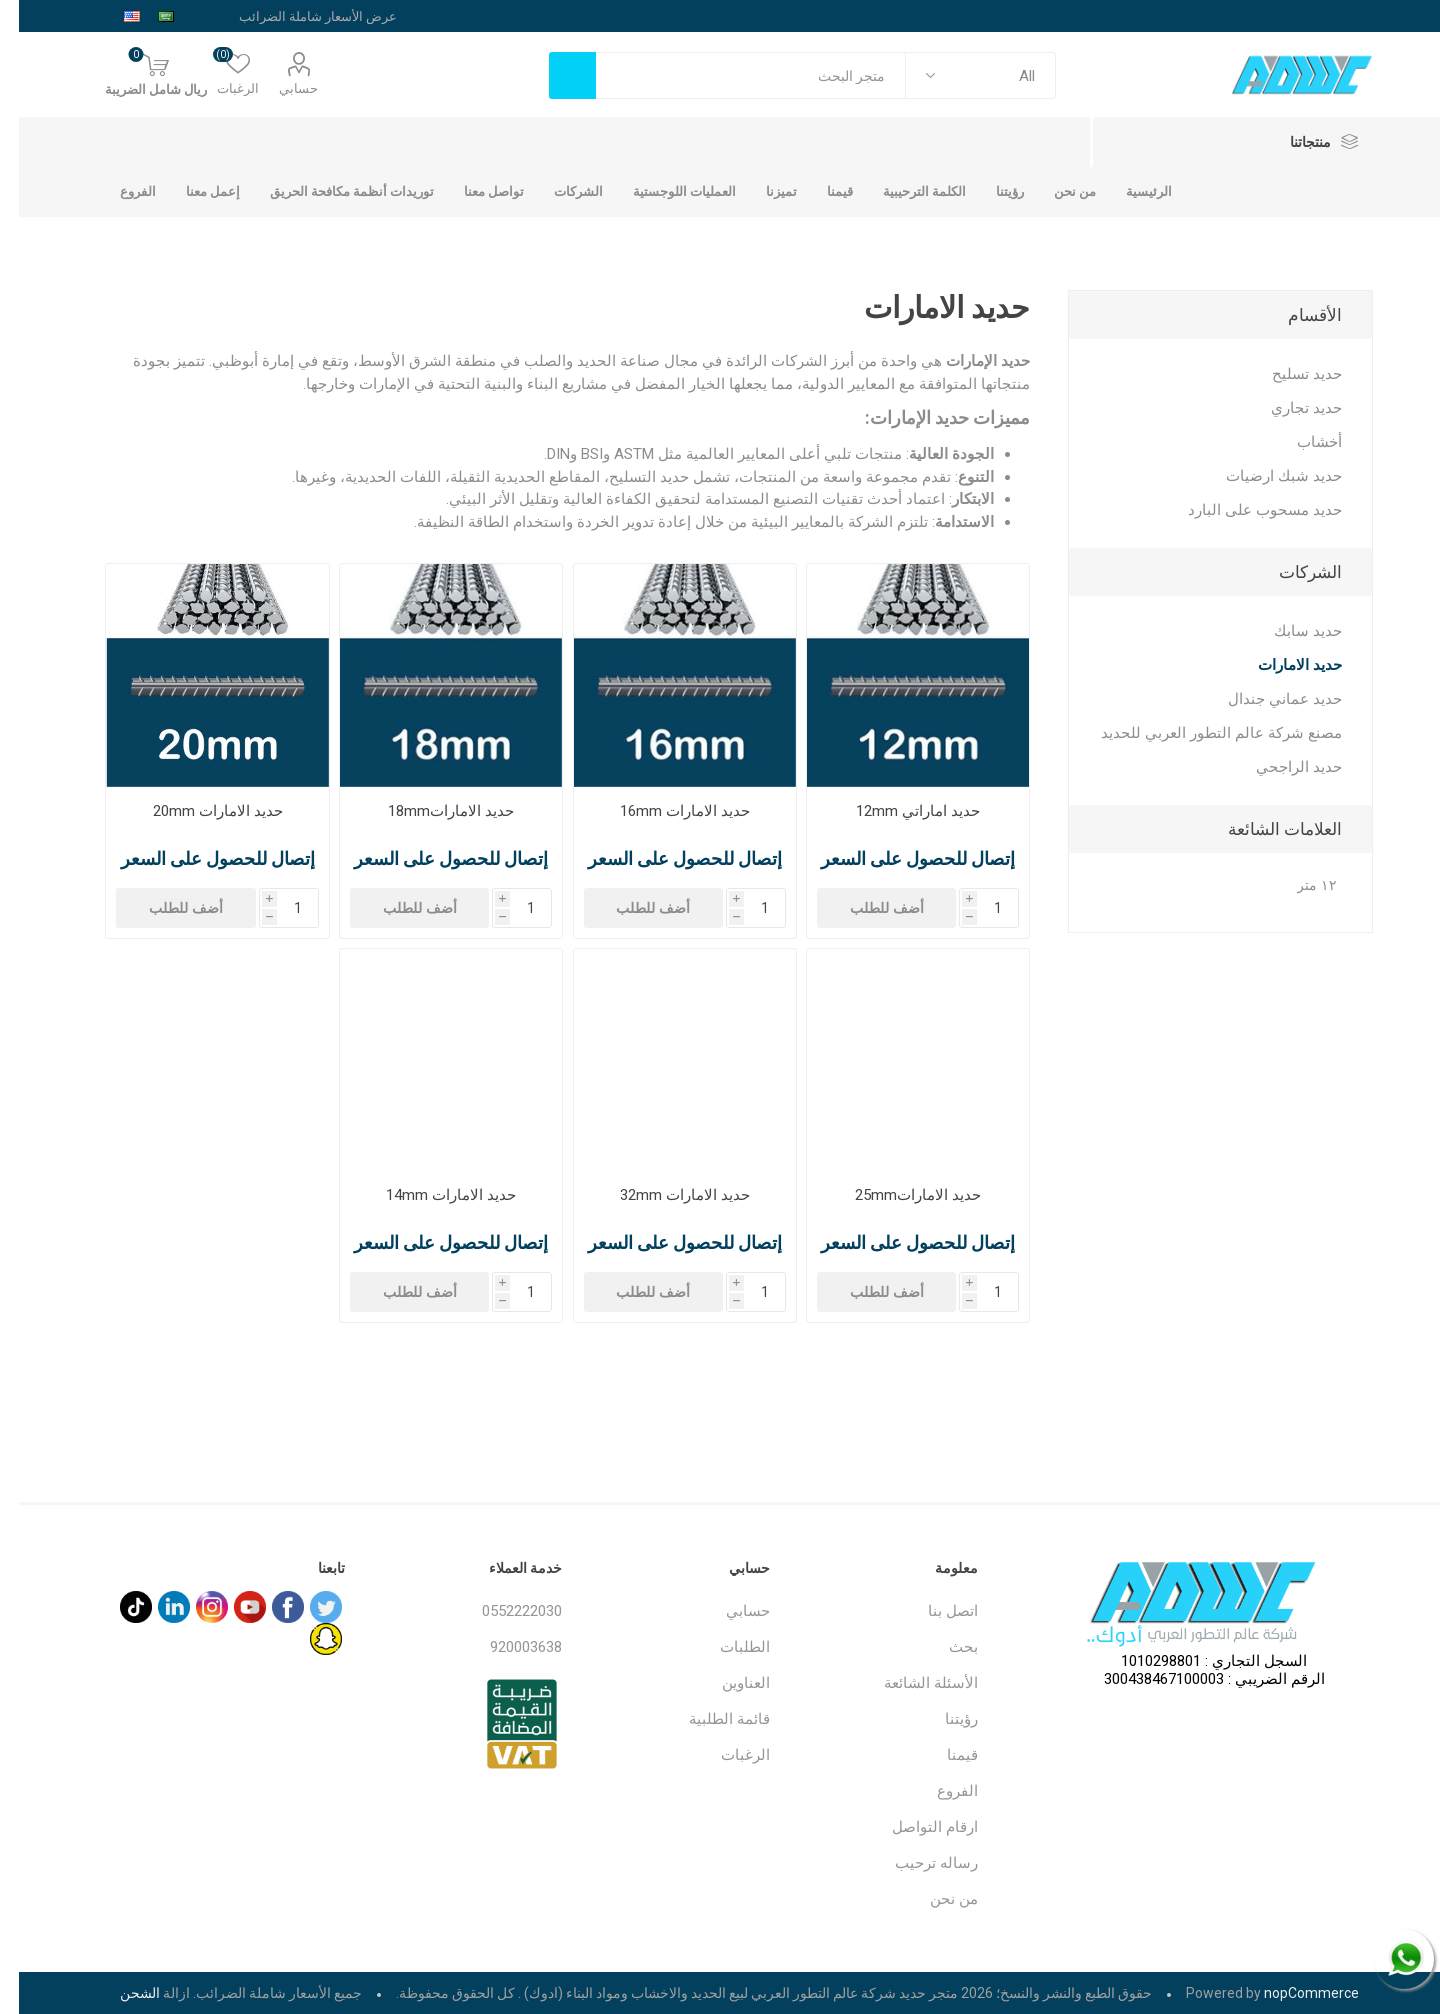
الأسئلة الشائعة (912, 1683)
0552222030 (503, 1611)
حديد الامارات (1281, 665)
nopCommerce (1292, 1993)
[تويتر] (307, 1607)
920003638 (507, 1647)
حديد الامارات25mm (899, 1195)
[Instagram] (193, 1607)
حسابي (279, 88)
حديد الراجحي (1280, 767)
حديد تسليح (1288, 374)
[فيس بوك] (269, 1607)
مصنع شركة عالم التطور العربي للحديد (1202, 733)
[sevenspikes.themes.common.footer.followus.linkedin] (155, 1607)
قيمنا (943, 1755)
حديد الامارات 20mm (199, 811)
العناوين (727, 1683)
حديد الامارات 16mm (666, 811)
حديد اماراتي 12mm (899, 811)
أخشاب (1300, 442)
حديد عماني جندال (1266, 699)
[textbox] (732, 75)
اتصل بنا (934, 1611)
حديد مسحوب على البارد (1246, 510)
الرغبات (726, 1755)
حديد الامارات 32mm (666, 1195)
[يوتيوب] (231, 1607)
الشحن (121, 1993)
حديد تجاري (1287, 408)
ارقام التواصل (916, 1827)
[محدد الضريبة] (281, 16)
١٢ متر (1298, 885)
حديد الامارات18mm (432, 811)
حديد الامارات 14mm (432, 1195)
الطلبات (726, 1647)
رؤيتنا (942, 1719)
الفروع (938, 1791)
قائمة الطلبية (710, 1719)
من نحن (935, 1899)
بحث (944, 1647)
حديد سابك (1289, 631)
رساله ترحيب (917, 1863)
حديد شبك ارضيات (1265, 476)
